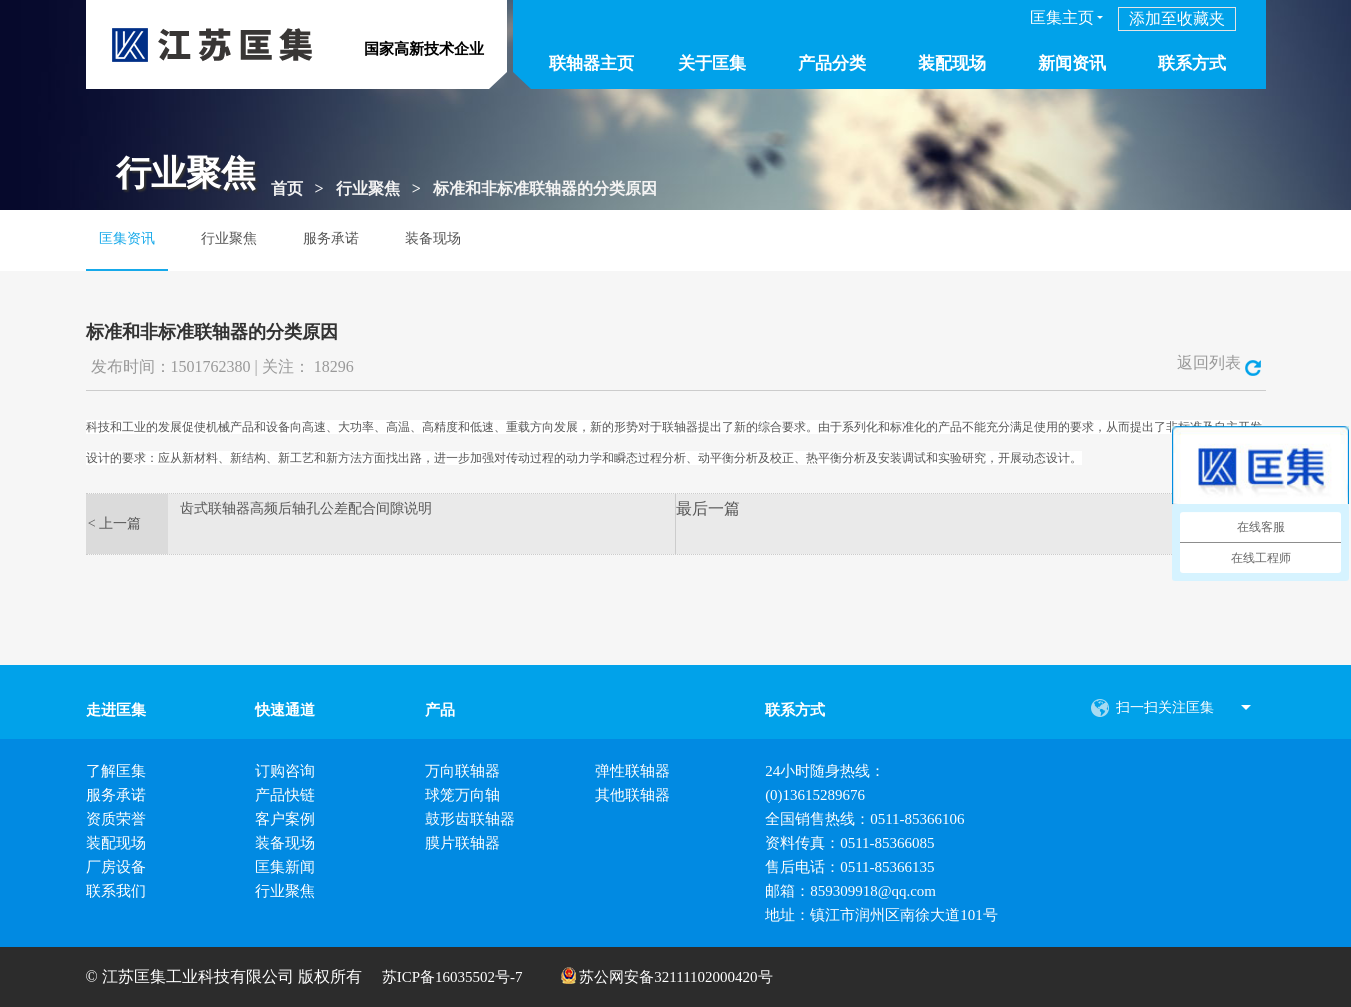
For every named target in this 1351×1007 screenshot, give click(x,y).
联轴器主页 (591, 63)
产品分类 (832, 63)
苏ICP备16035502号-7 (452, 977)
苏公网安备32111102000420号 (667, 976)
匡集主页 (1062, 17)
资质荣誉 (116, 819)
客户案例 (285, 819)
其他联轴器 (632, 795)
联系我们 (116, 891)
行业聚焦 (368, 188)
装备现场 (433, 238)
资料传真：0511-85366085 (849, 843)
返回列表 (1219, 362)
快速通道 (285, 710)
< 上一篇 (114, 523)
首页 (287, 188)
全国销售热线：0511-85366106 (864, 819)
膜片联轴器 (462, 843)
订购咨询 (285, 771)
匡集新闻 (285, 867)
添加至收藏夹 (1177, 18)
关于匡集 (712, 63)
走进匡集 (116, 710)
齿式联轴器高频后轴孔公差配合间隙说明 (306, 508)
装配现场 (952, 63)
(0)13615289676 (815, 795)
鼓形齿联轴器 (470, 819)
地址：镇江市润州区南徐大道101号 (881, 915)
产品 (440, 710)
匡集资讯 (127, 238)
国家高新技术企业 (424, 49)
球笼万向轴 (462, 795)
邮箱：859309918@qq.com (850, 891)
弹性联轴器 (632, 771)
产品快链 (285, 795)
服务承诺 (331, 238)
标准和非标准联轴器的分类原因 (545, 188)
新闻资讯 (1072, 63)
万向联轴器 (462, 771)
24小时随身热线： (825, 771)
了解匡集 (116, 771)
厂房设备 (116, 867)
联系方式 (1192, 63)
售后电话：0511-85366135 (849, 867)
